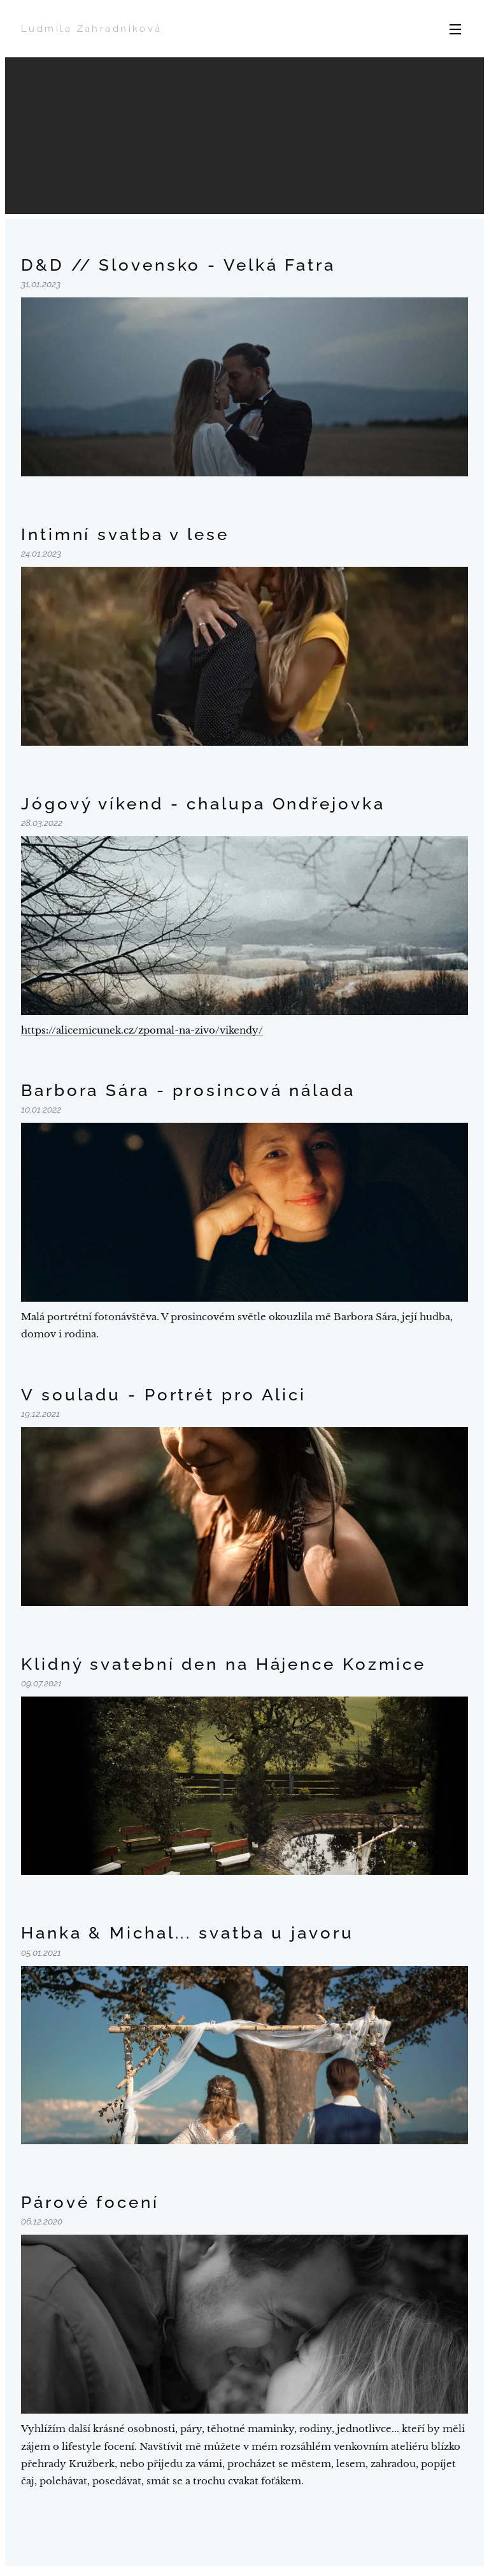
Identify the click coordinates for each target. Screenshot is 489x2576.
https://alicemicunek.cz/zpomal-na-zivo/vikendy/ (142, 1030)
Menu (455, 29)
